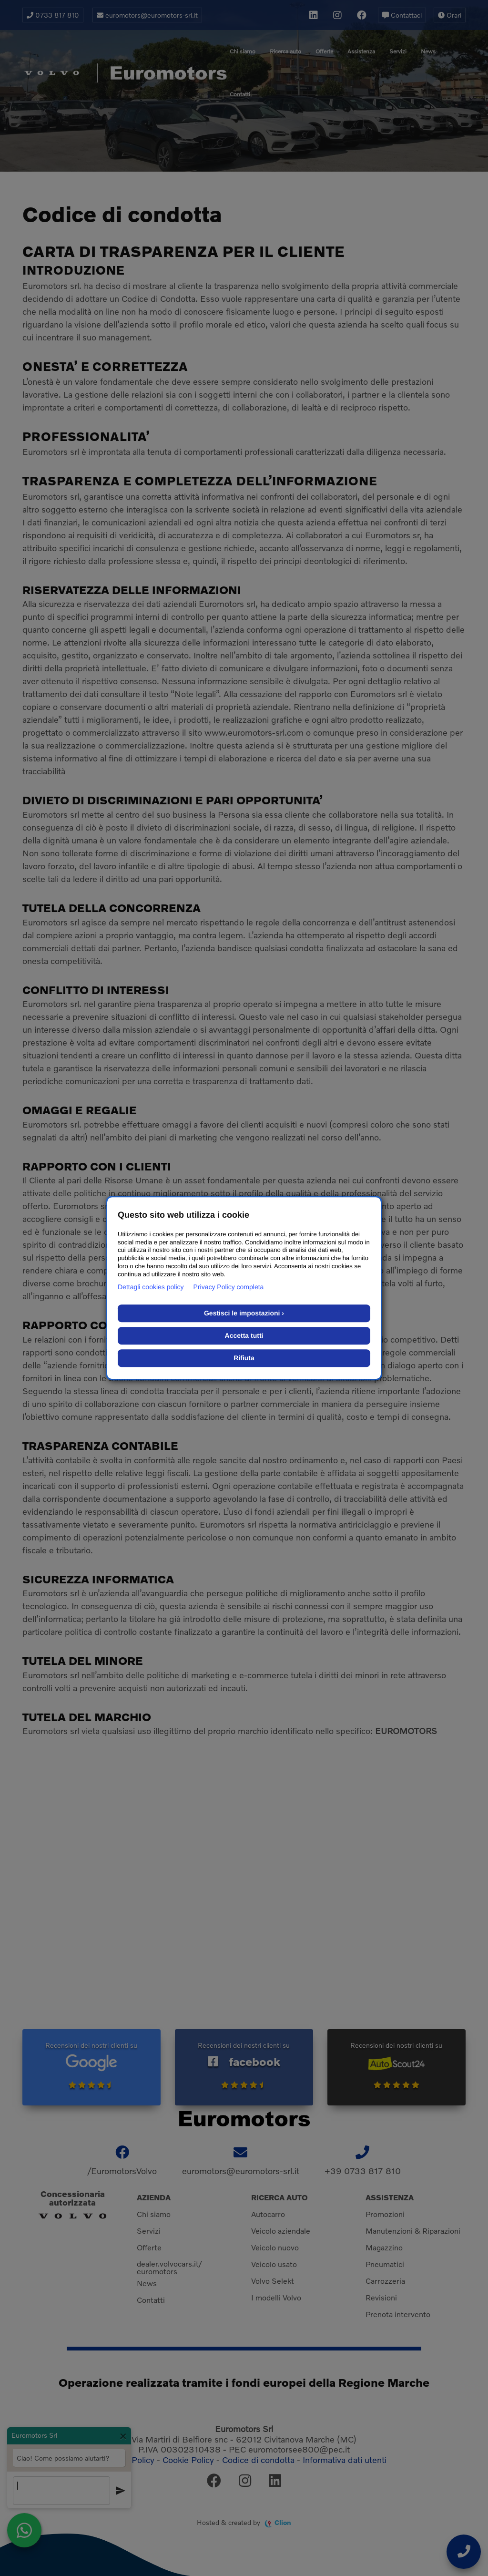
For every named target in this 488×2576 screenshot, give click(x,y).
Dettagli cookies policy (151, 1287)
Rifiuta (244, 1358)
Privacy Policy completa (228, 1287)
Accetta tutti (244, 1335)
